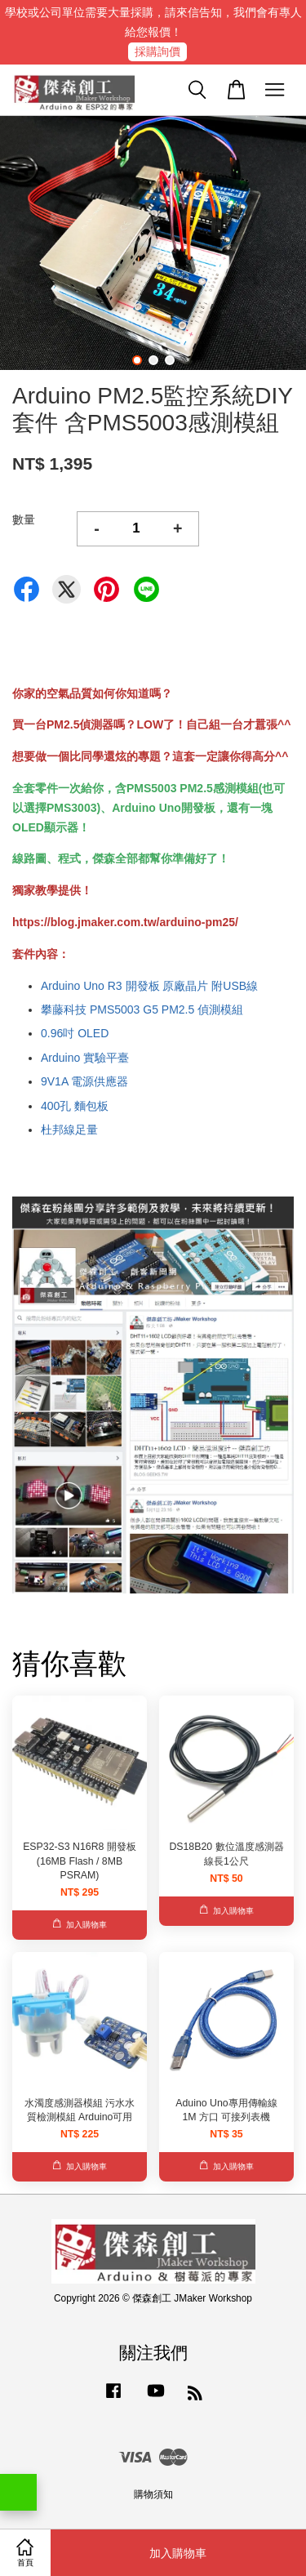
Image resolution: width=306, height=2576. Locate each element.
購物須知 (153, 2494)
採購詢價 (157, 51)
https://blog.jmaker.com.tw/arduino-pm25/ (125, 922)
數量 (23, 519)
